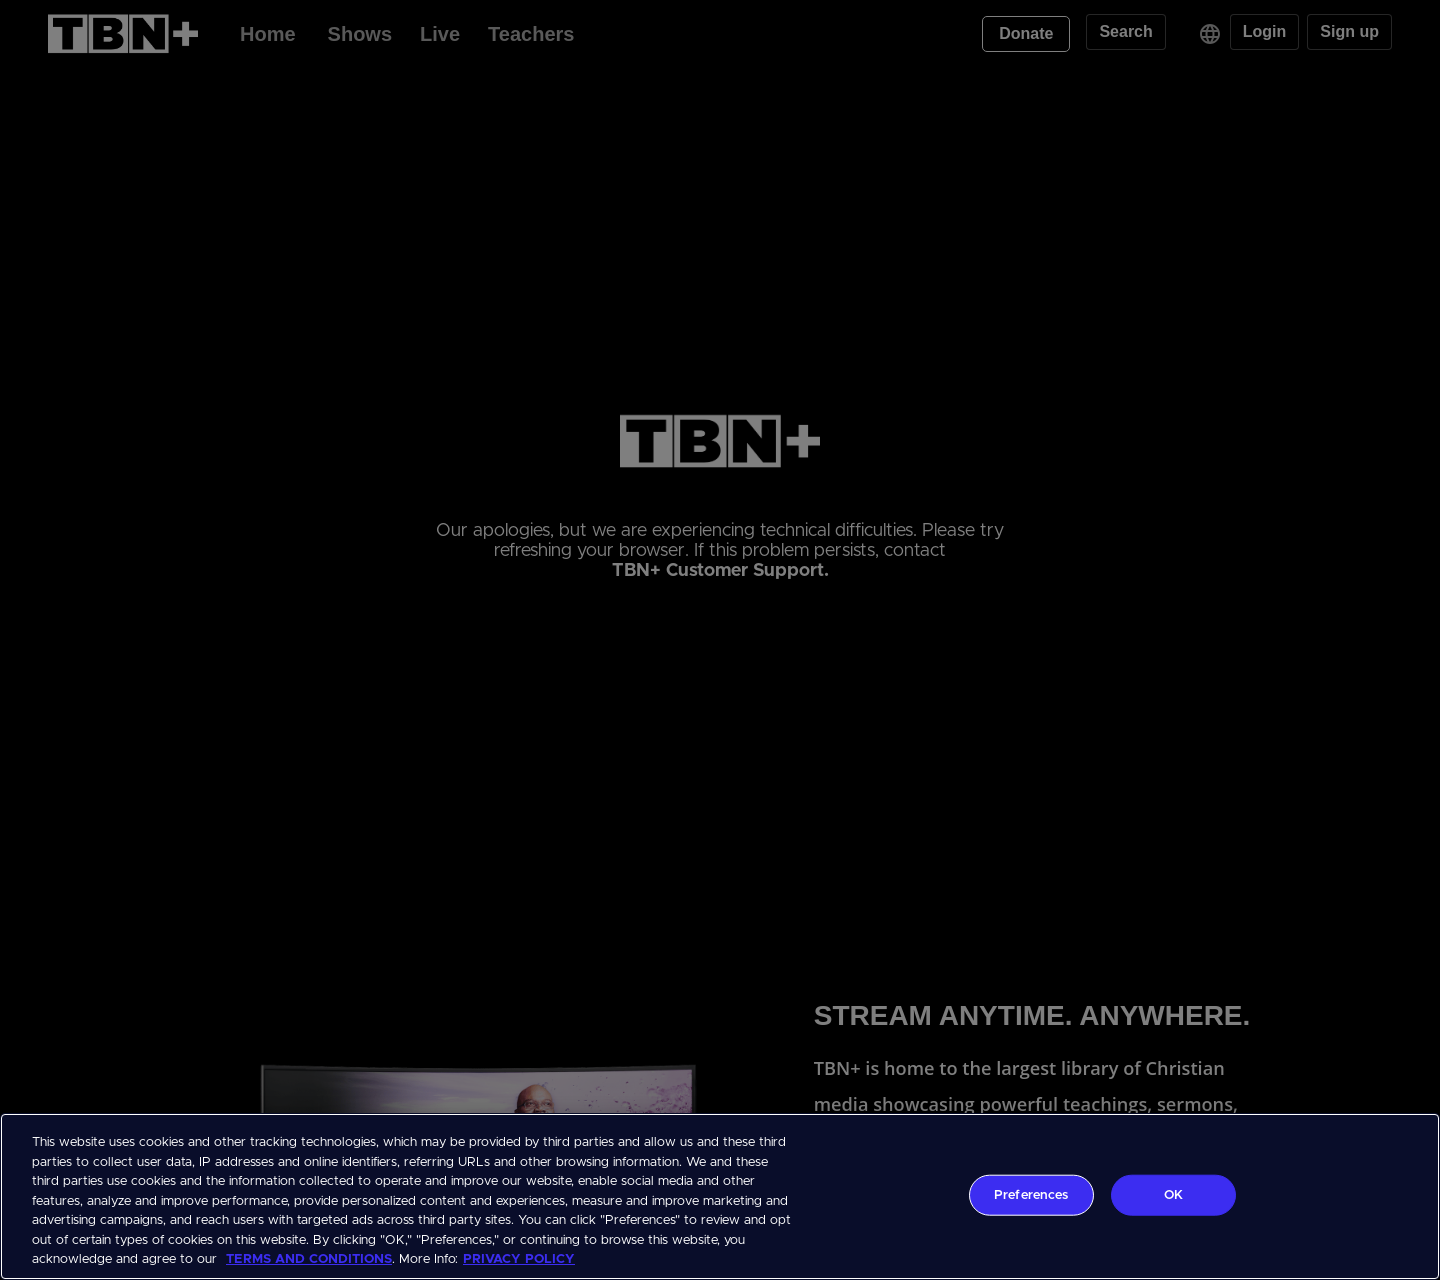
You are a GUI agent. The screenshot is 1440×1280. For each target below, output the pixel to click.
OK (1173, 1194)
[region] (720, 1196)
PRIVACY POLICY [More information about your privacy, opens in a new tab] (519, 1259)
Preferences (1031, 1194)
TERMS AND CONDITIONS (309, 1259)
